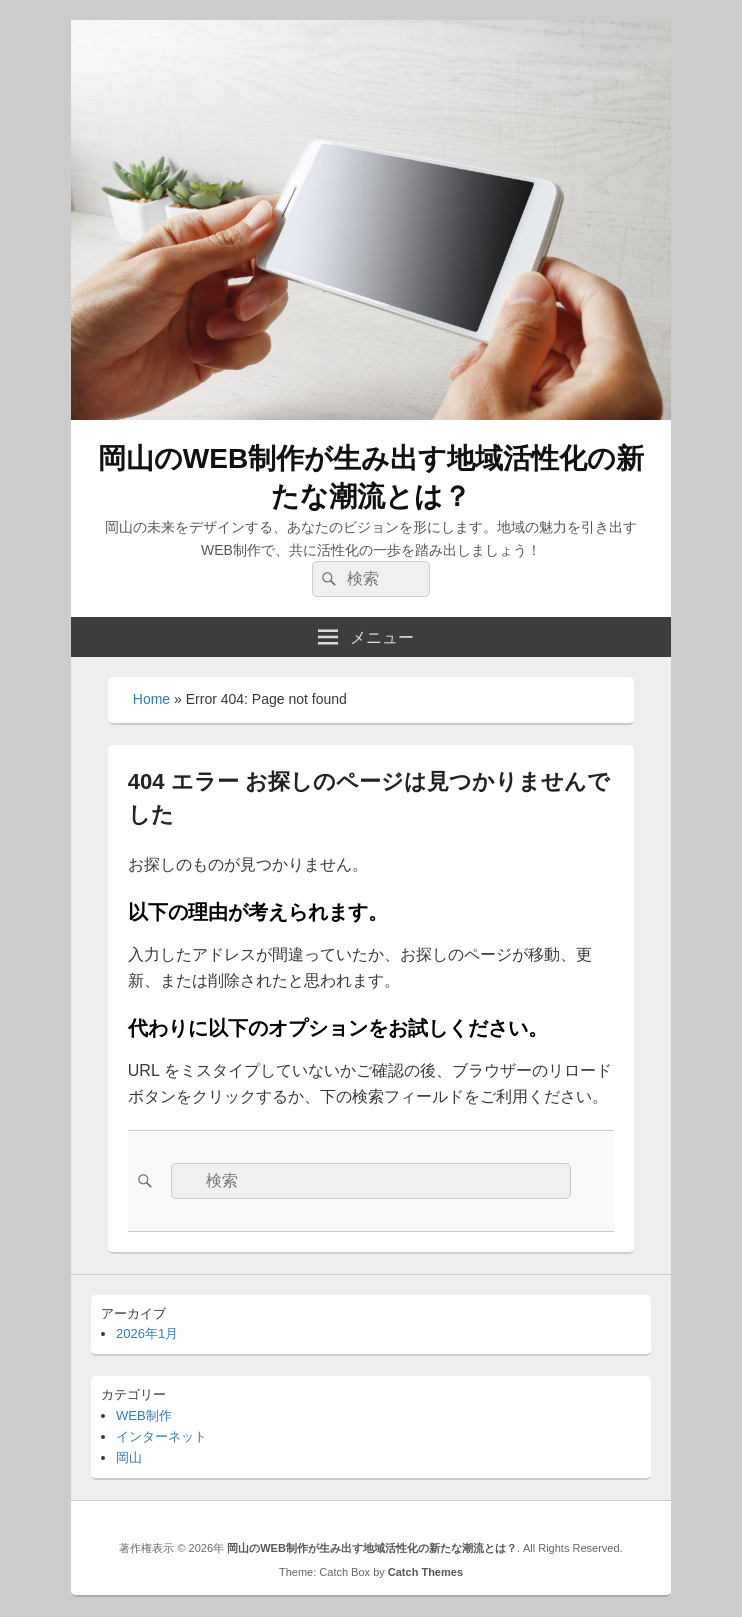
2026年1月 (147, 1333)
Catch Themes (425, 1572)
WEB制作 (144, 1415)
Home (151, 699)
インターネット (161, 1436)
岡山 (129, 1457)
